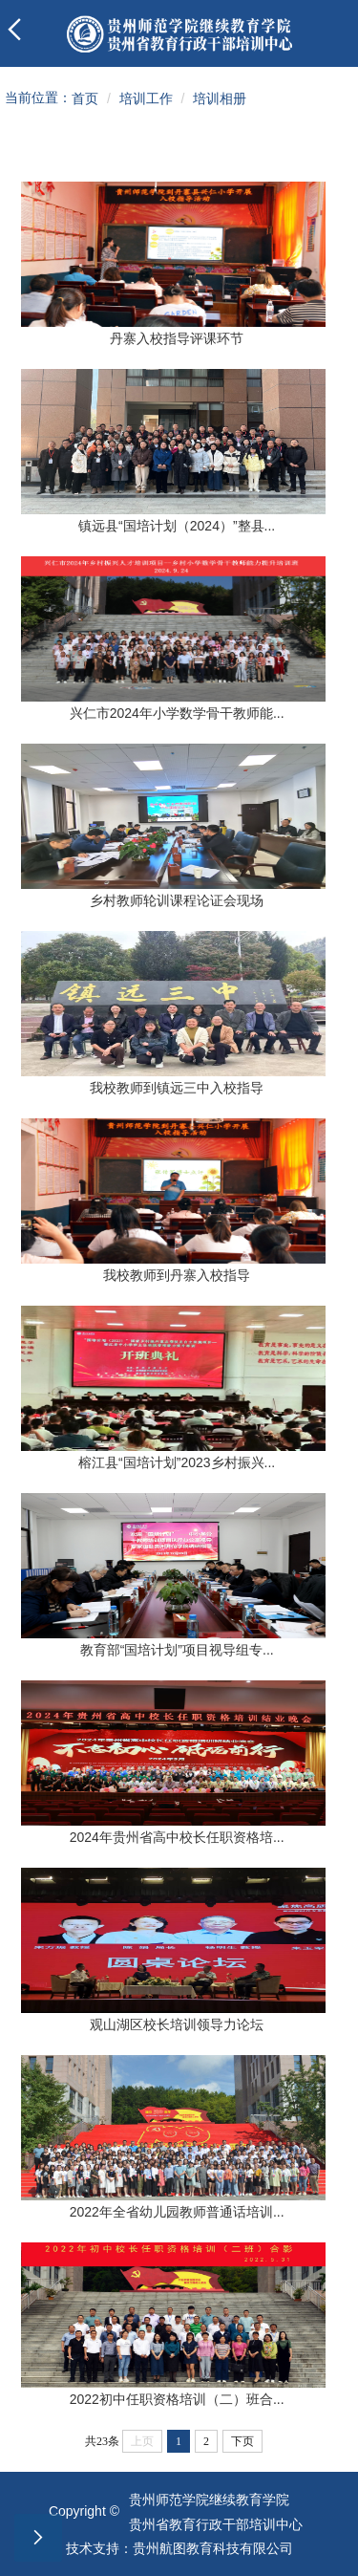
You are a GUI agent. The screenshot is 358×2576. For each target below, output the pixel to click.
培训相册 (219, 98)
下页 (242, 2441)
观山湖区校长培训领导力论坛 (176, 2024)
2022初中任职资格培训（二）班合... (177, 2399)
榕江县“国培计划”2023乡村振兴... (176, 1462)
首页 (85, 98)
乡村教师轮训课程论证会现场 (176, 900)
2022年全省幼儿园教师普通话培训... (177, 2211)
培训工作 (146, 98)
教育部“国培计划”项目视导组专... (177, 1649)
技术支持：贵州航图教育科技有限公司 (179, 2548)
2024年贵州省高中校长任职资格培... (177, 1837)
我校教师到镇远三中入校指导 (176, 1087)
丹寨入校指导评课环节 (176, 338)
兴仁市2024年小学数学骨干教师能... (177, 713)
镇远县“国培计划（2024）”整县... (176, 525)
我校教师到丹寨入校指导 (176, 1275)
